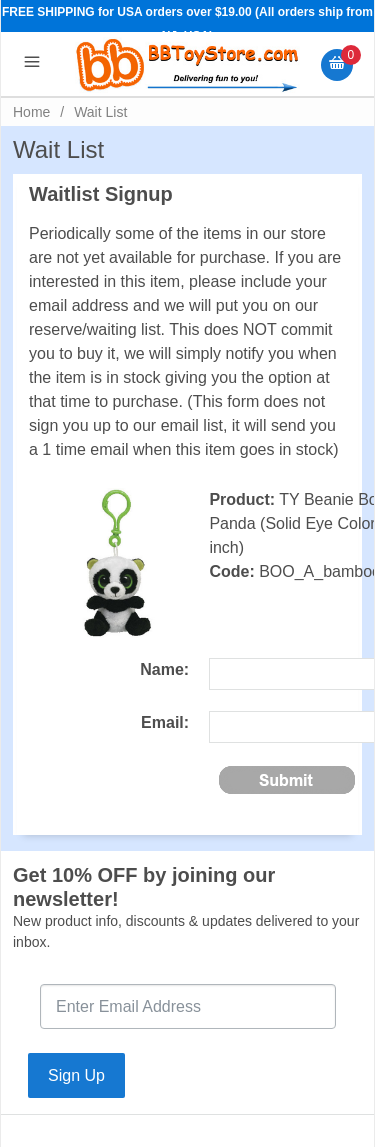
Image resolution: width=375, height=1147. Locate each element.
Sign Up (76, 1075)
